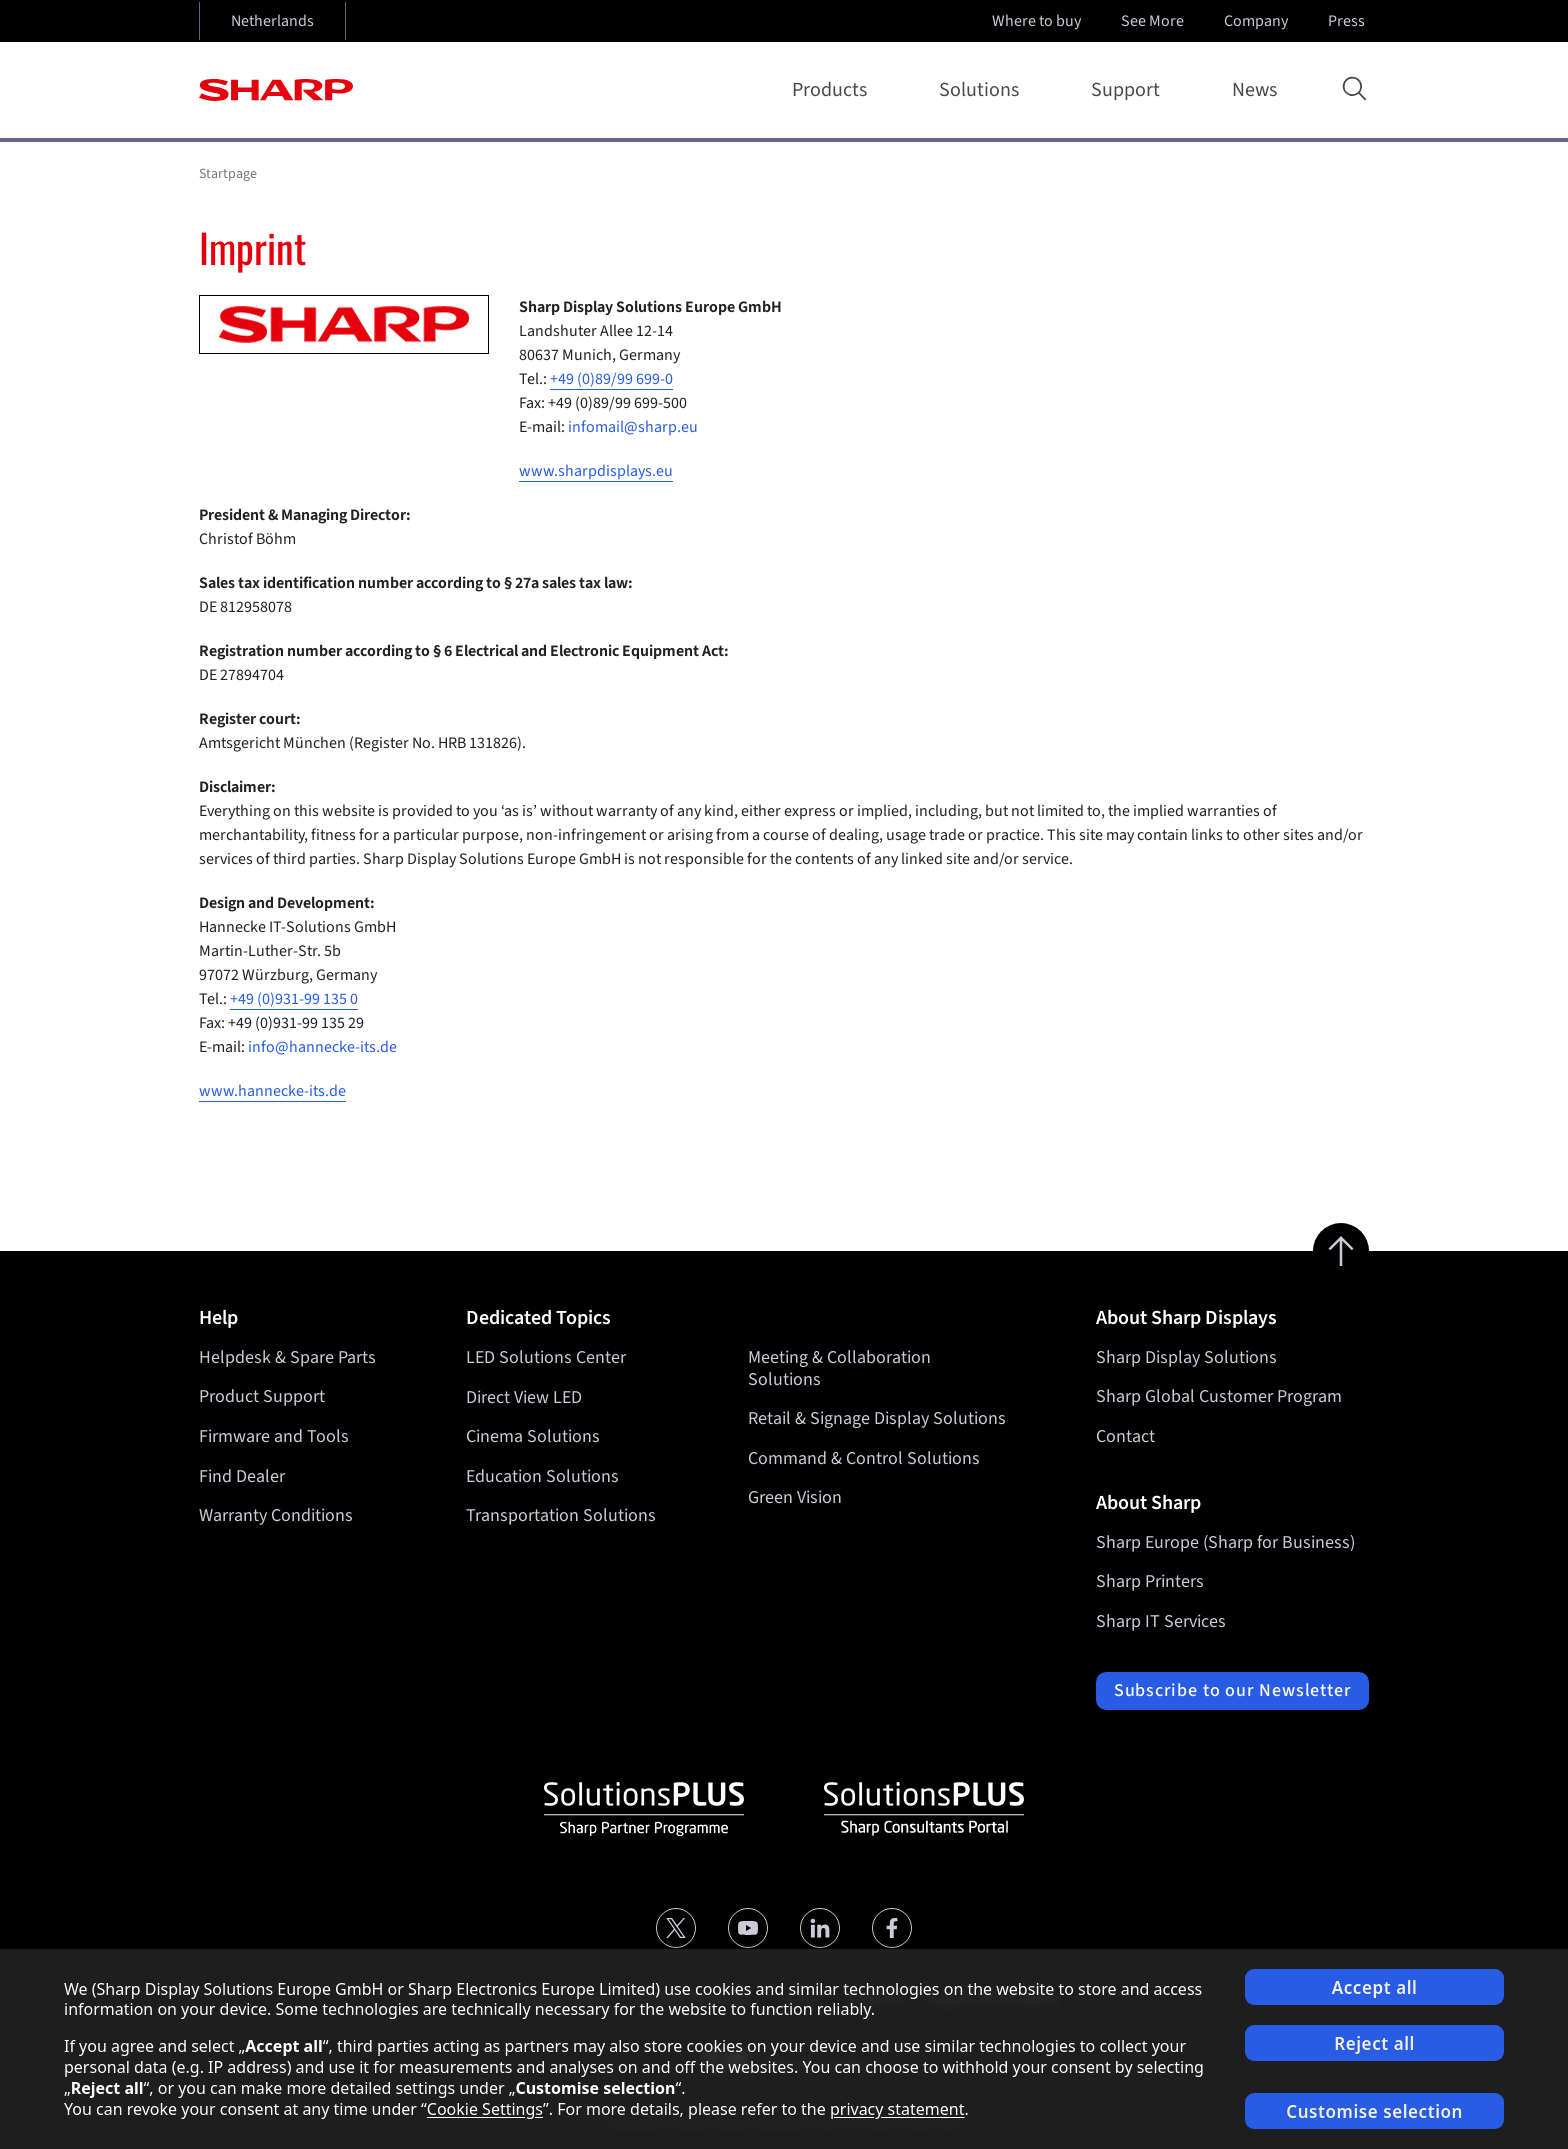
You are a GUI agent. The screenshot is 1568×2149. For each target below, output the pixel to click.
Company (1258, 21)
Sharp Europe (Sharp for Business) (1225, 1542)
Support (1129, 90)
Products (833, 90)
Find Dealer (242, 1476)
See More (1154, 21)
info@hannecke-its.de (322, 1047)
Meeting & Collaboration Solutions (839, 1368)
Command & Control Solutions (864, 1458)
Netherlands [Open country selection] (272, 21)
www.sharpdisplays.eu (596, 471)
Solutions (983, 90)
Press (1348, 21)
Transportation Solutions (561, 1515)
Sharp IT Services (1161, 1621)
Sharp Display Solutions (1186, 1357)
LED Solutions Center (546, 1357)
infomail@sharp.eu (633, 427)
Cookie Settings (485, 2109)
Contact (1125, 1436)
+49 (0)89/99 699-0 (611, 379)
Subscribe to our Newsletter (1232, 1690)
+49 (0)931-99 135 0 (294, 999)
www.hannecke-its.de (272, 1091)
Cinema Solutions (533, 1436)
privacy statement (897, 2109)
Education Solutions (542, 1476)
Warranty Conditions (276, 1515)
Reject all (1374, 2043)
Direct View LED (524, 1396)
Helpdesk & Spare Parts (287, 1357)
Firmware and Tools (274, 1436)
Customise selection (1374, 2111)
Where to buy (1036, 21)
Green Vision (795, 1497)
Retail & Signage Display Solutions (877, 1418)
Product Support (262, 1396)
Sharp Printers (1150, 1581)
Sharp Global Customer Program (1219, 1396)
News (1254, 90)
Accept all (1375, 1987)
